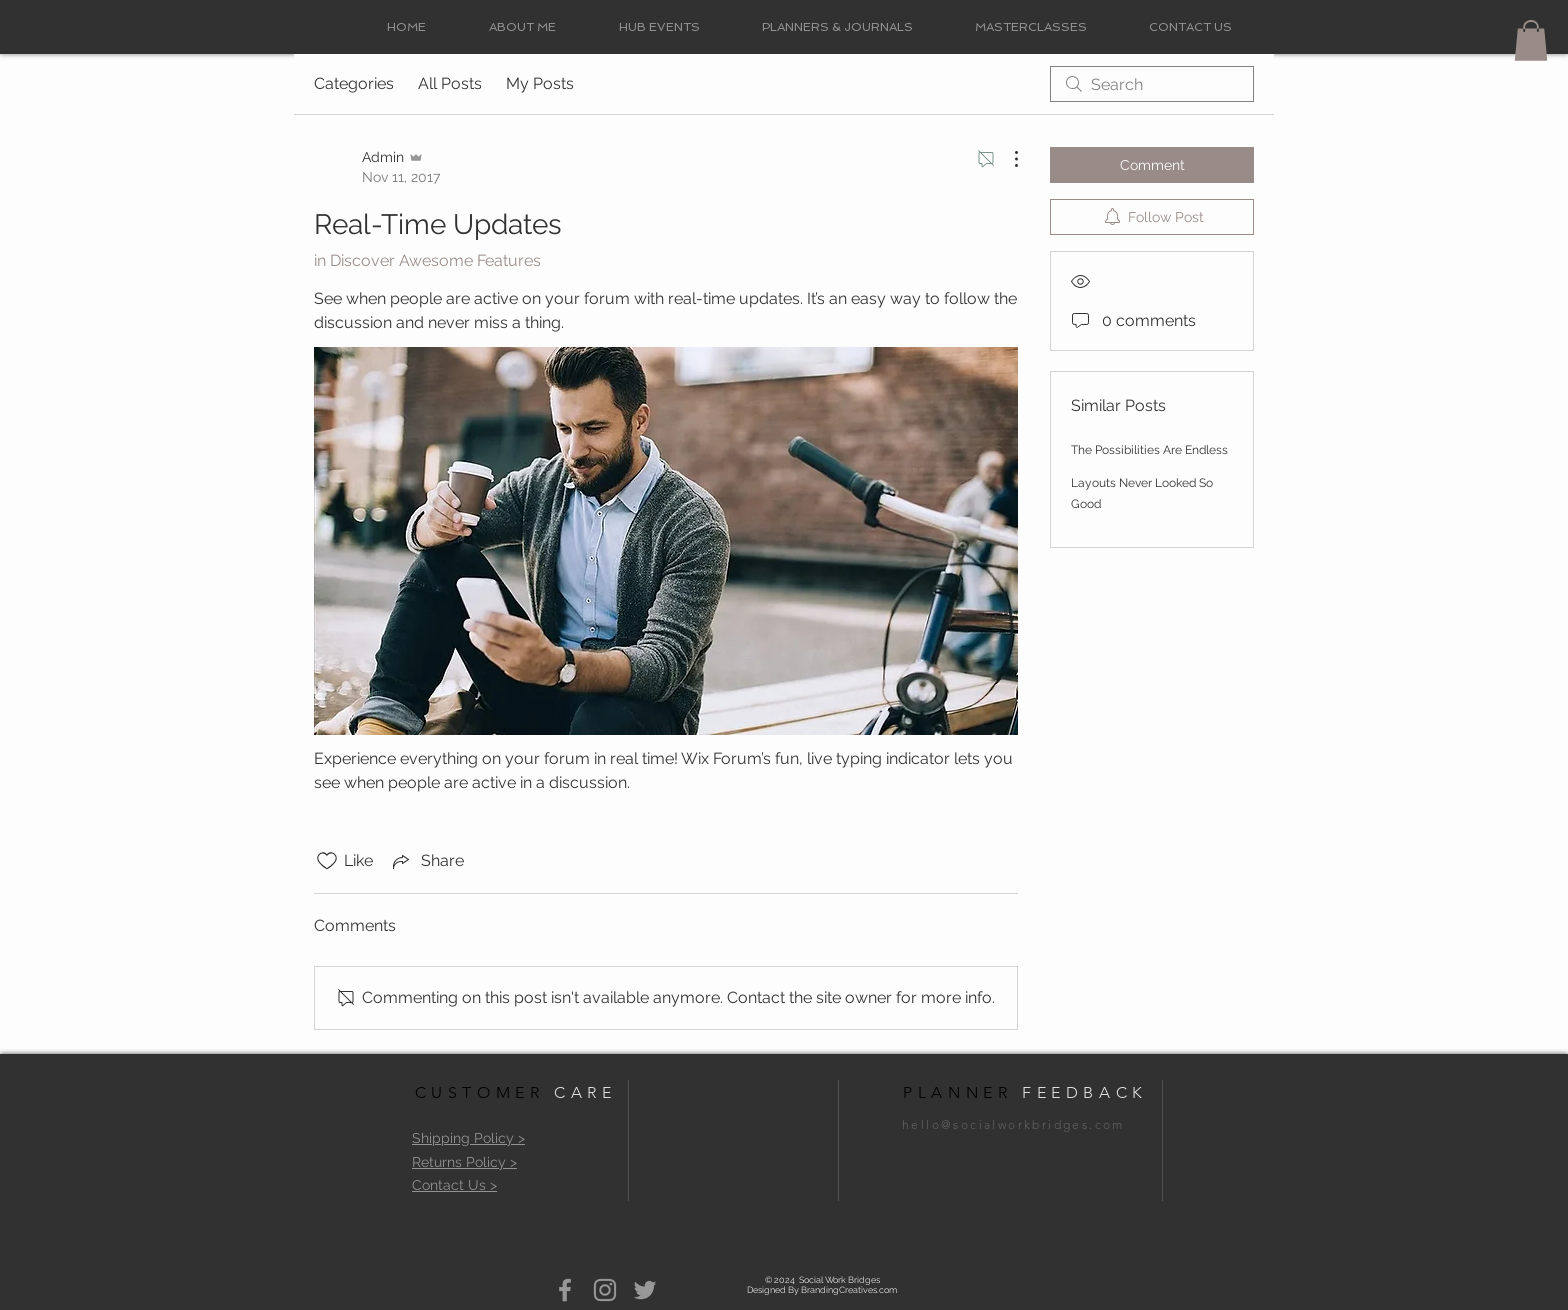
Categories (354, 83)
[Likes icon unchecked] (327, 861)
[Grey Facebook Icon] (565, 1290)
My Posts (540, 83)
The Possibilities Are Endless (1149, 450)
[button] (1531, 40)
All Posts (450, 83)
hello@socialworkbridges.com (1013, 1124)
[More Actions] (1006, 159)
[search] (1152, 84)
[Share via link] (426, 861)
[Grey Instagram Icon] (605, 1290)
